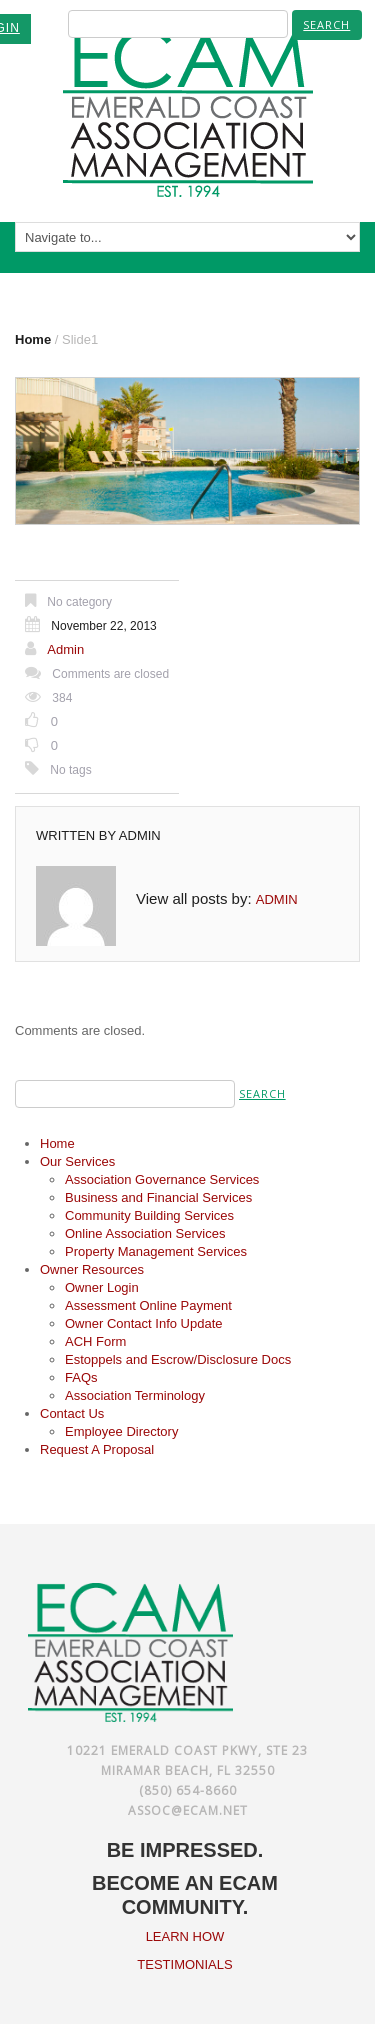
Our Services (77, 1161)
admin (65, 649)
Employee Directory (121, 1431)
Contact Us (72, 1413)
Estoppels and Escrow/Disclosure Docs (178, 1359)
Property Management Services (156, 1251)
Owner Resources (92, 1269)
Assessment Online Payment (148, 1305)
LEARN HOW (185, 1936)
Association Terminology (135, 1395)
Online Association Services (145, 1233)
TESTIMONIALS (184, 1964)
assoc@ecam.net (188, 1810)
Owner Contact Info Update (144, 1323)
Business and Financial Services (158, 1197)
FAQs (81, 1377)
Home (33, 339)
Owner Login (102, 1287)
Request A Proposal (97, 1449)
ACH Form (95, 1341)
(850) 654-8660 (188, 1790)
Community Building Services (149, 1215)
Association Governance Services (162, 1179)
